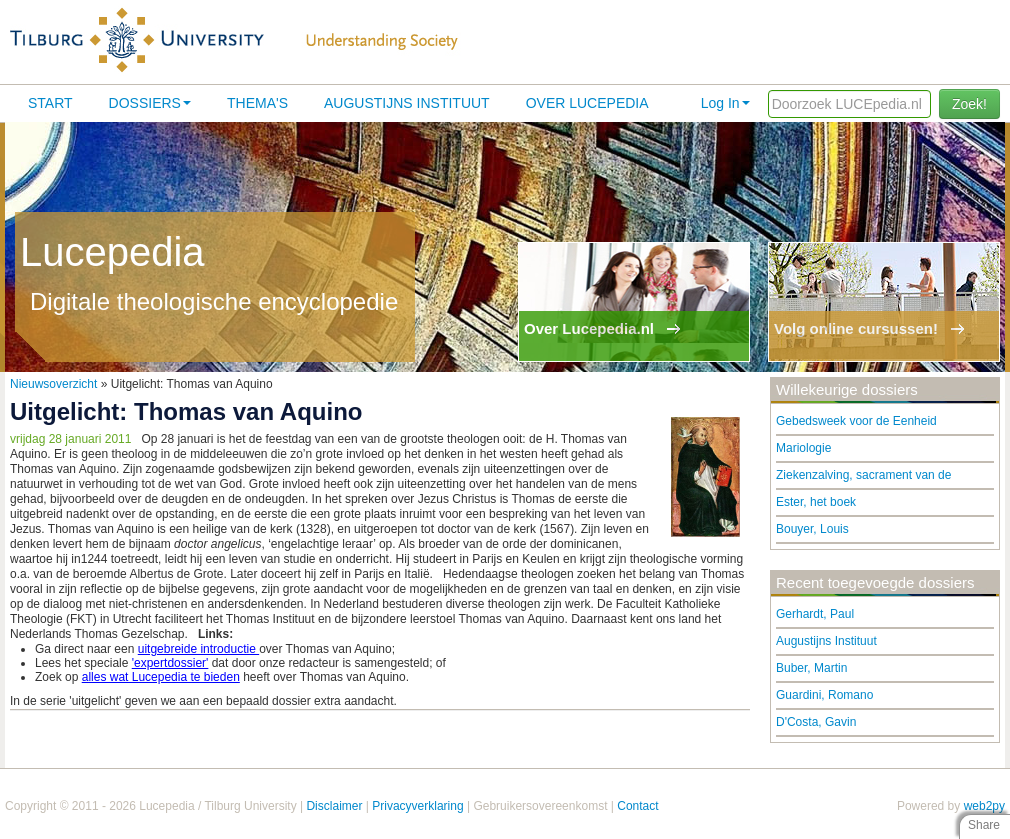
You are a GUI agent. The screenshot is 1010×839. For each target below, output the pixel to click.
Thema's (257, 103)
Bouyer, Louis (812, 529)
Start (50, 103)
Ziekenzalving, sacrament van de (863, 475)
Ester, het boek (816, 502)
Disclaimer (334, 806)
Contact (637, 806)
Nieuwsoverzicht (53, 384)
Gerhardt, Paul (815, 614)
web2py (984, 806)
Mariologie (803, 448)
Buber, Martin (811, 668)
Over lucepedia (587, 103)
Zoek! (969, 104)
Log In (725, 103)
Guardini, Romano (824, 695)
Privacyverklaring (417, 806)
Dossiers (150, 103)
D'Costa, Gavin (816, 722)
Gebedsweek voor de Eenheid (856, 421)
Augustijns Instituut (407, 103)
